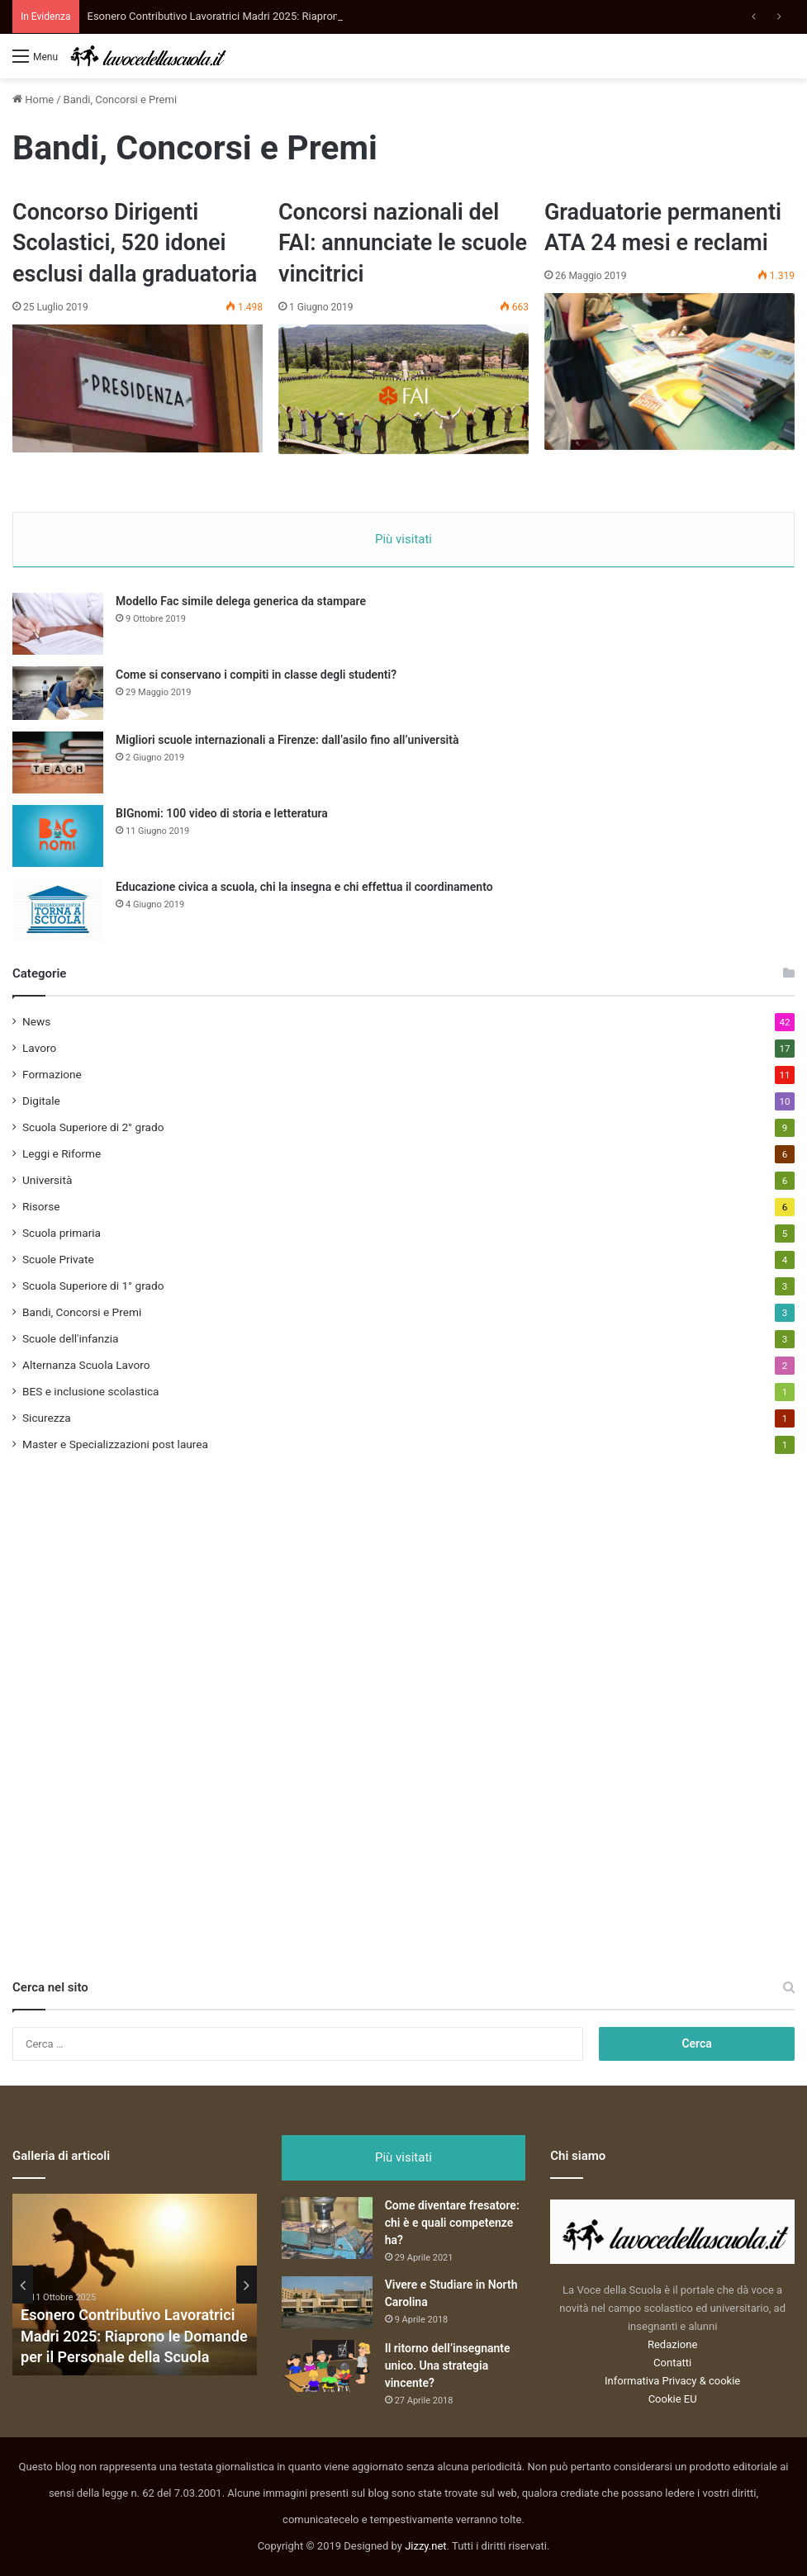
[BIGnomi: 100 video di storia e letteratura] (57, 836)
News (36, 1021)
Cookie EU (672, 2399)
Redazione (672, 2344)
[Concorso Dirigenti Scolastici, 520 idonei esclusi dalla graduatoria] (137, 388)
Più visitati (403, 539)
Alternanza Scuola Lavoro (86, 1364)
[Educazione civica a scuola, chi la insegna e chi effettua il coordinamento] (57, 909)
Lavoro (39, 1047)
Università (47, 1179)
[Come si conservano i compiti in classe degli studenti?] (57, 693)
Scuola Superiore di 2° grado (93, 1127)
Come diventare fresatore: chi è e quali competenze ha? (452, 2223)
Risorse (40, 1206)
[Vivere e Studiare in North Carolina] (327, 2302)
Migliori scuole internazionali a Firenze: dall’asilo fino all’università (287, 739)
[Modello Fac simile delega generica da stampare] (57, 624)
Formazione (52, 1074)
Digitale (41, 1100)
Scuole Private (58, 1259)
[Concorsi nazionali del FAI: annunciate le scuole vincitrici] (403, 389)
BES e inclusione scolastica (90, 1391)
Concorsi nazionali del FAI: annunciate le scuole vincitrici (402, 243)
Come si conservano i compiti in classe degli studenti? (256, 674)
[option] (134, 2284)
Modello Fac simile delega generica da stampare (241, 601)
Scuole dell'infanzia (70, 1338)
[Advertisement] (136, 1726)
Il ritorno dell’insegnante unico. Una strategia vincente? (447, 2365)
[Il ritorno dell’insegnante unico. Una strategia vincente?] (327, 2366)
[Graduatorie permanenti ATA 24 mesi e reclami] (669, 371)
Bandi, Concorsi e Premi (81, 1312)
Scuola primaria (61, 1232)
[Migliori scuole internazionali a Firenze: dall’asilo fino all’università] (57, 762)
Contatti (672, 2362)
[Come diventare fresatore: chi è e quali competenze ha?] (327, 2228)
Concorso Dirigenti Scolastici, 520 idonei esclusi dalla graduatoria (134, 243)
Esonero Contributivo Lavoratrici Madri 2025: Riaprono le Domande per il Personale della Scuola (134, 2335)
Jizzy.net (425, 2546)
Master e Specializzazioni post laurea (115, 1444)
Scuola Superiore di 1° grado (93, 1285)
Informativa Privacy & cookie (672, 2381)
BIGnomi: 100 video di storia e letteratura (222, 813)
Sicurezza (46, 1417)
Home (33, 99)
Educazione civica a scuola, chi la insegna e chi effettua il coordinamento (304, 886)
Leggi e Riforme (61, 1153)
